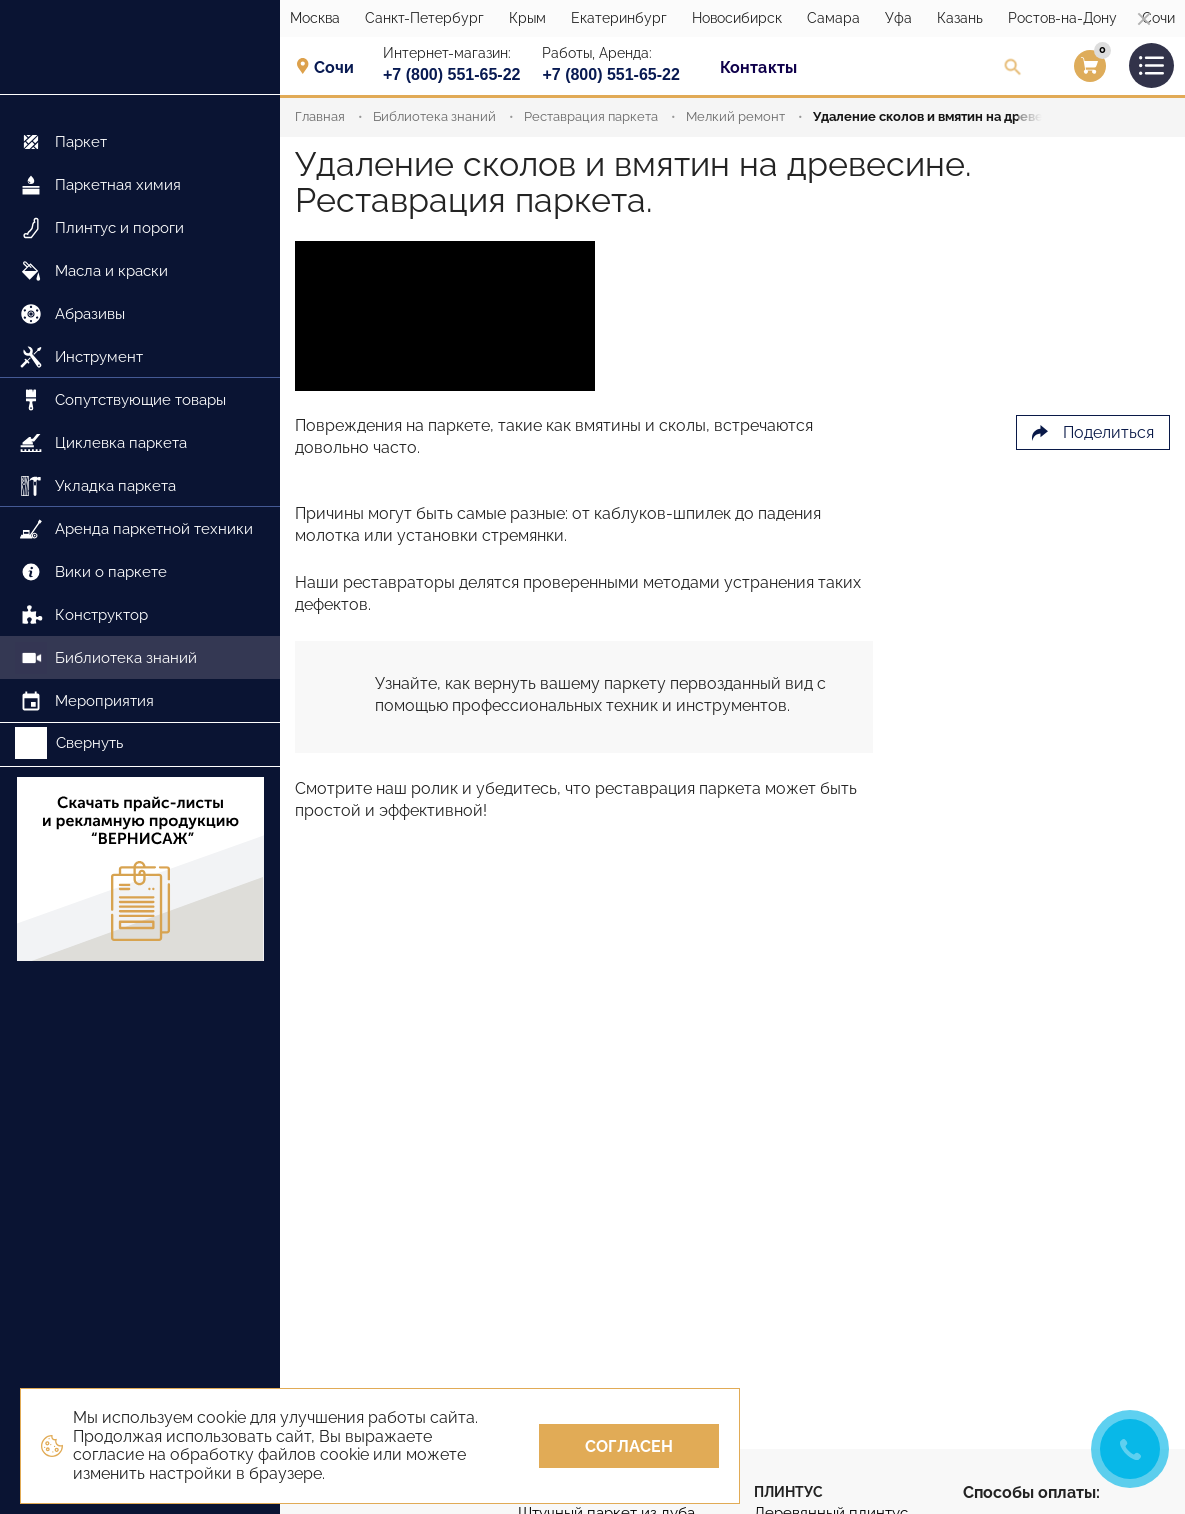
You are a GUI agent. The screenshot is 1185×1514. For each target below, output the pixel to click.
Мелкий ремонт (735, 116)
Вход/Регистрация (1064, 71)
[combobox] (340, 67)
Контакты (758, 67)
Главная (320, 116)
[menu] (140, 409)
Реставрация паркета (591, 116)
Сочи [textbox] (334, 68)
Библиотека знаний (434, 116)
